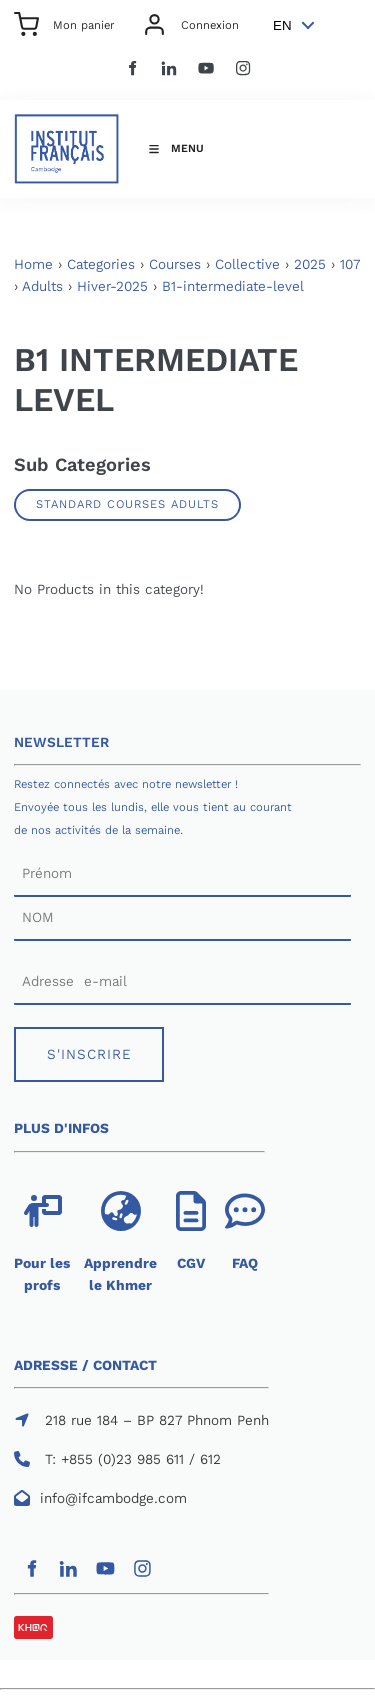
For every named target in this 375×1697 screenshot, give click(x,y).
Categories (101, 264)
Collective (247, 264)
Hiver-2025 (112, 286)
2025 (310, 264)
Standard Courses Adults (127, 504)
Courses (175, 264)
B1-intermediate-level (233, 286)
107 (350, 264)
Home (33, 264)
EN (282, 25)
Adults (42, 286)
